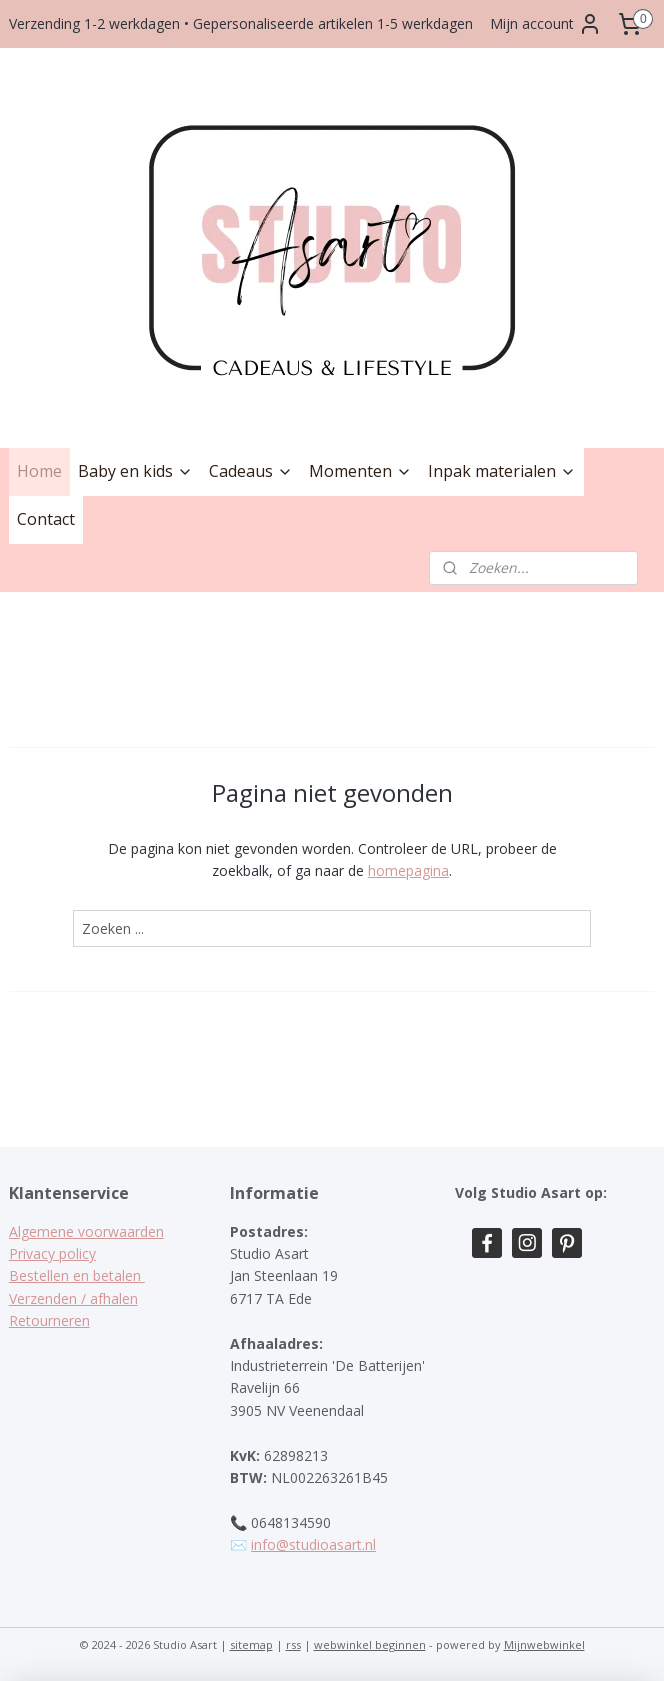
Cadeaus (251, 471)
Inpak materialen (502, 471)
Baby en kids (135, 471)
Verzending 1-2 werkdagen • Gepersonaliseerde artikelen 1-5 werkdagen (241, 23)
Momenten (360, 471)
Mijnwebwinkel (544, 1644)
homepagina (408, 870)
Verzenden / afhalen (73, 1298)
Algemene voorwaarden (86, 1231)
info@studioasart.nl (313, 1544)
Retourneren (49, 1320)
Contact (46, 519)
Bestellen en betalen (77, 1275)
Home (39, 471)
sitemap (251, 1644)
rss (293, 1644)
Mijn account (546, 24)
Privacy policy (52, 1253)
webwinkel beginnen (370, 1644)
